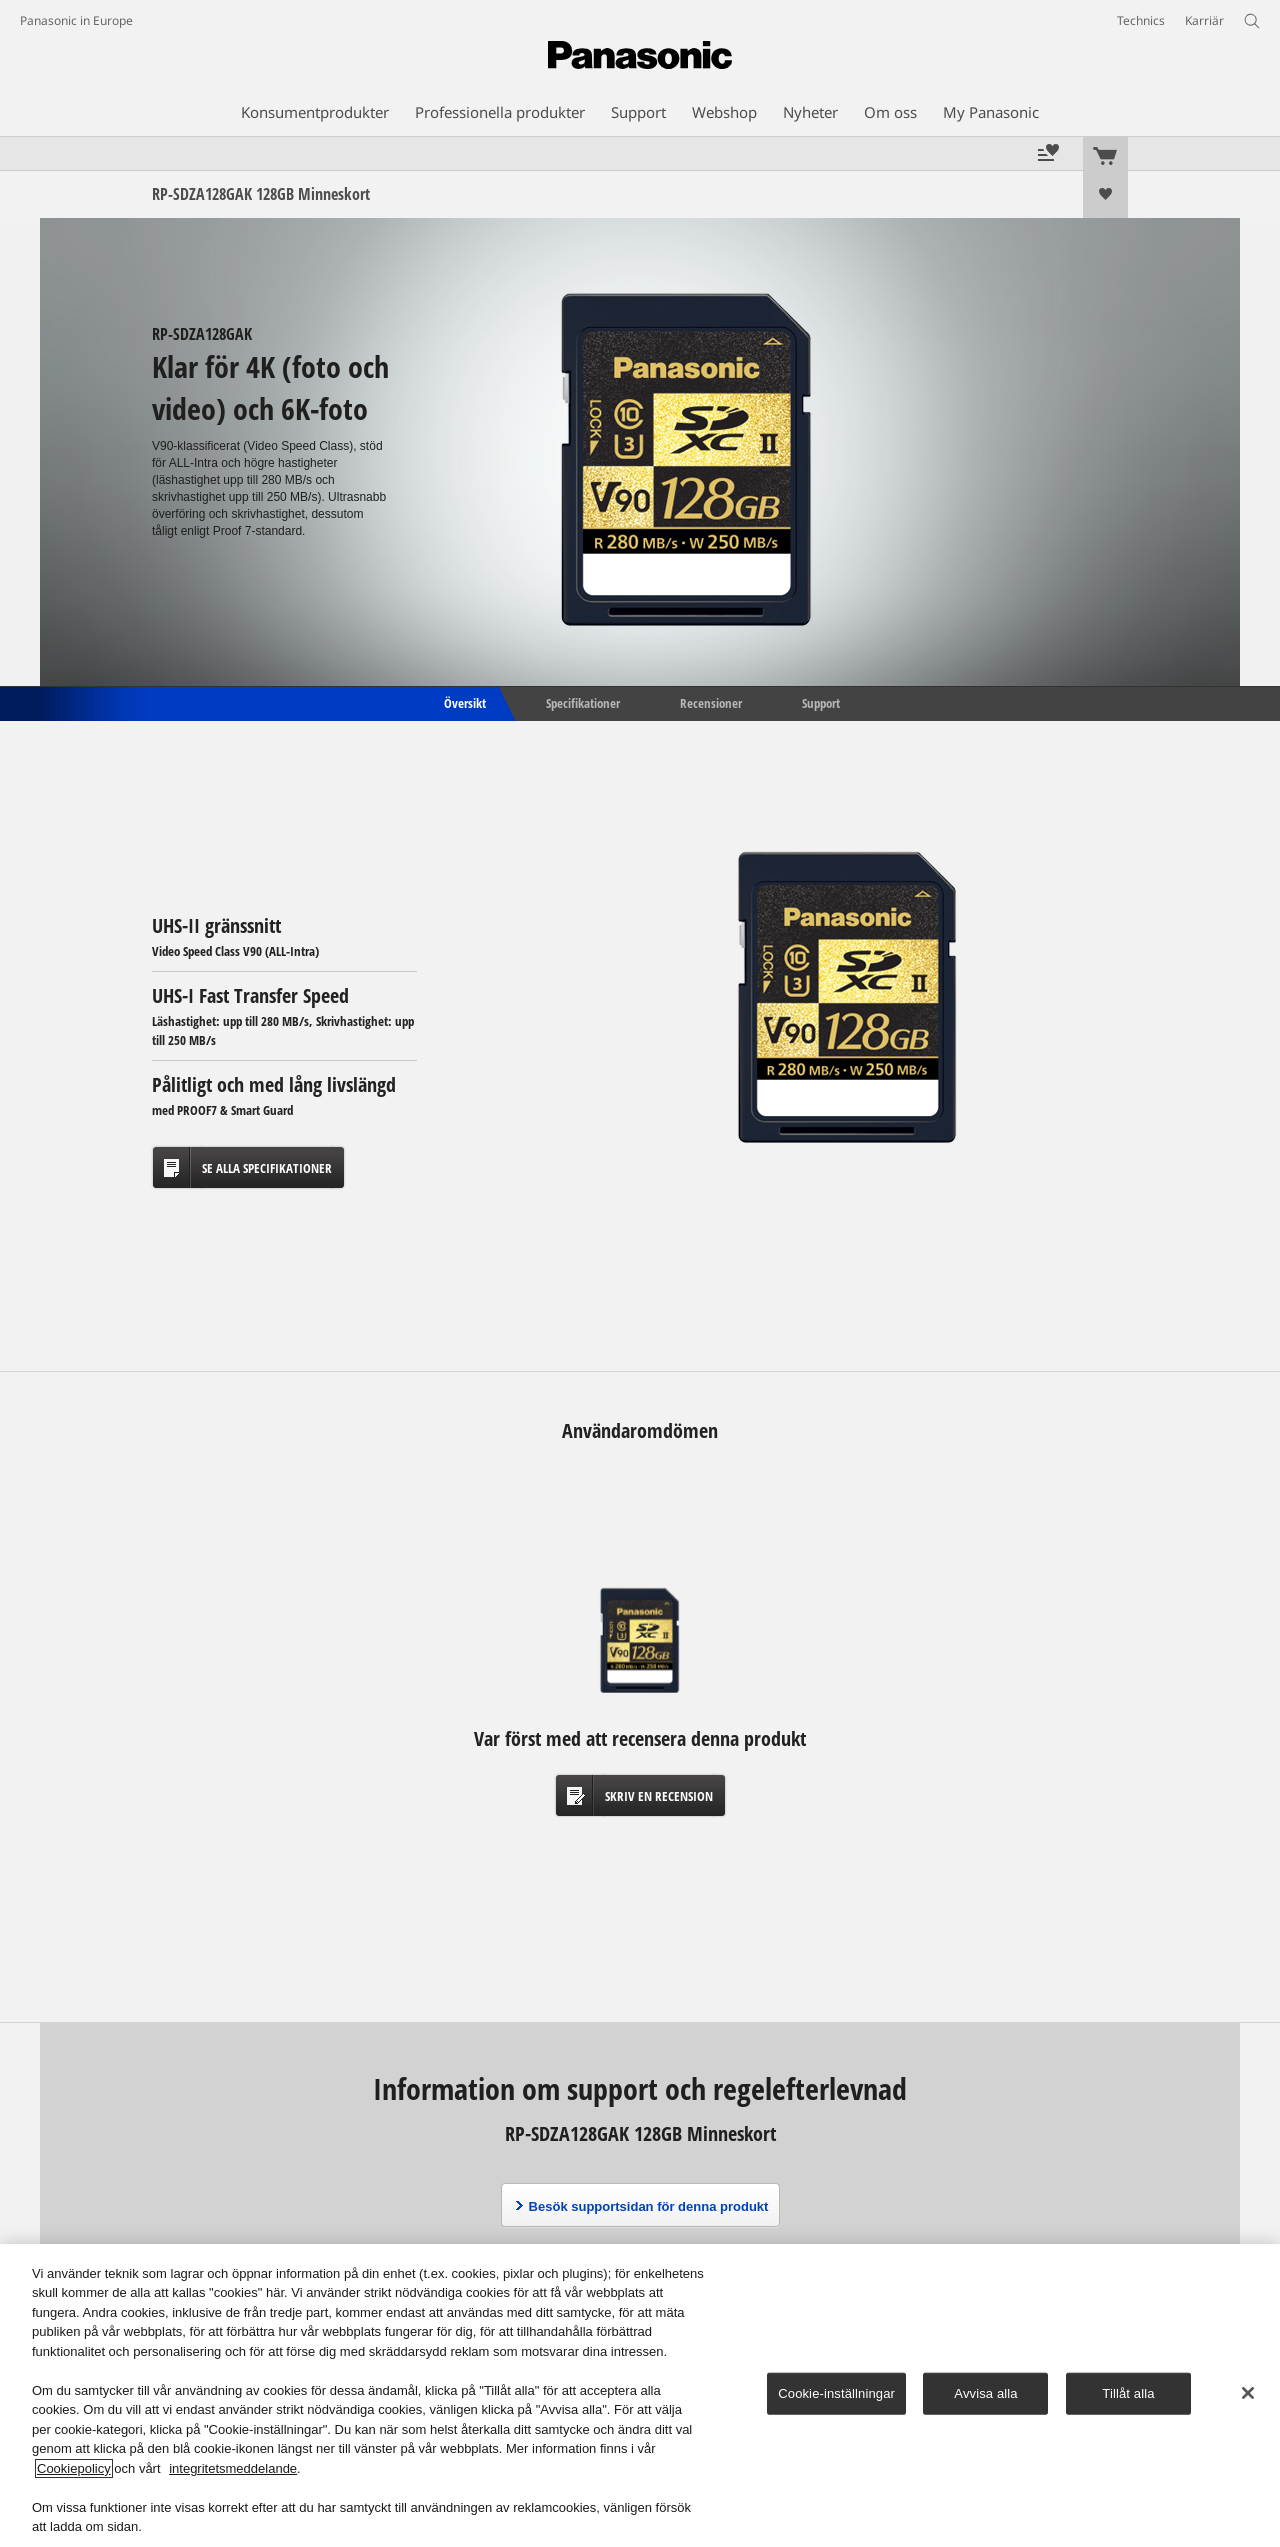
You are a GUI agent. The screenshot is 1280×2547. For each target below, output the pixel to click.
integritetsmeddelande (233, 2468)
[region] (640, 2395)
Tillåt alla (1128, 2393)
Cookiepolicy (74, 2468)
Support (821, 702)
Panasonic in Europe (76, 20)
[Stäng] (1248, 2393)
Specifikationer (583, 702)
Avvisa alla (985, 2393)
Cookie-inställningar (836, 2393)
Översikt (463, 702)
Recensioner (711, 702)
